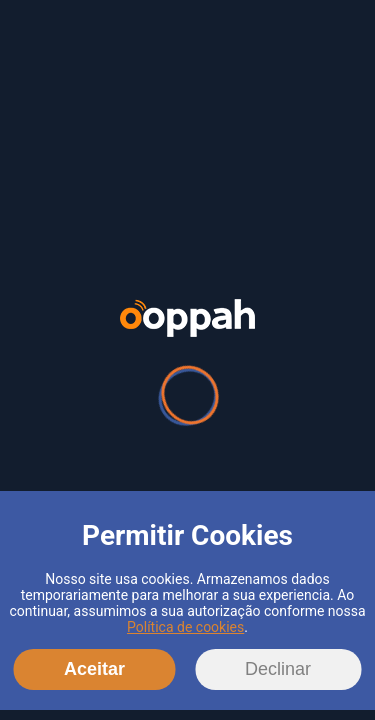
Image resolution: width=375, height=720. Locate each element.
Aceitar (94, 669)
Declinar (278, 669)
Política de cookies (185, 627)
